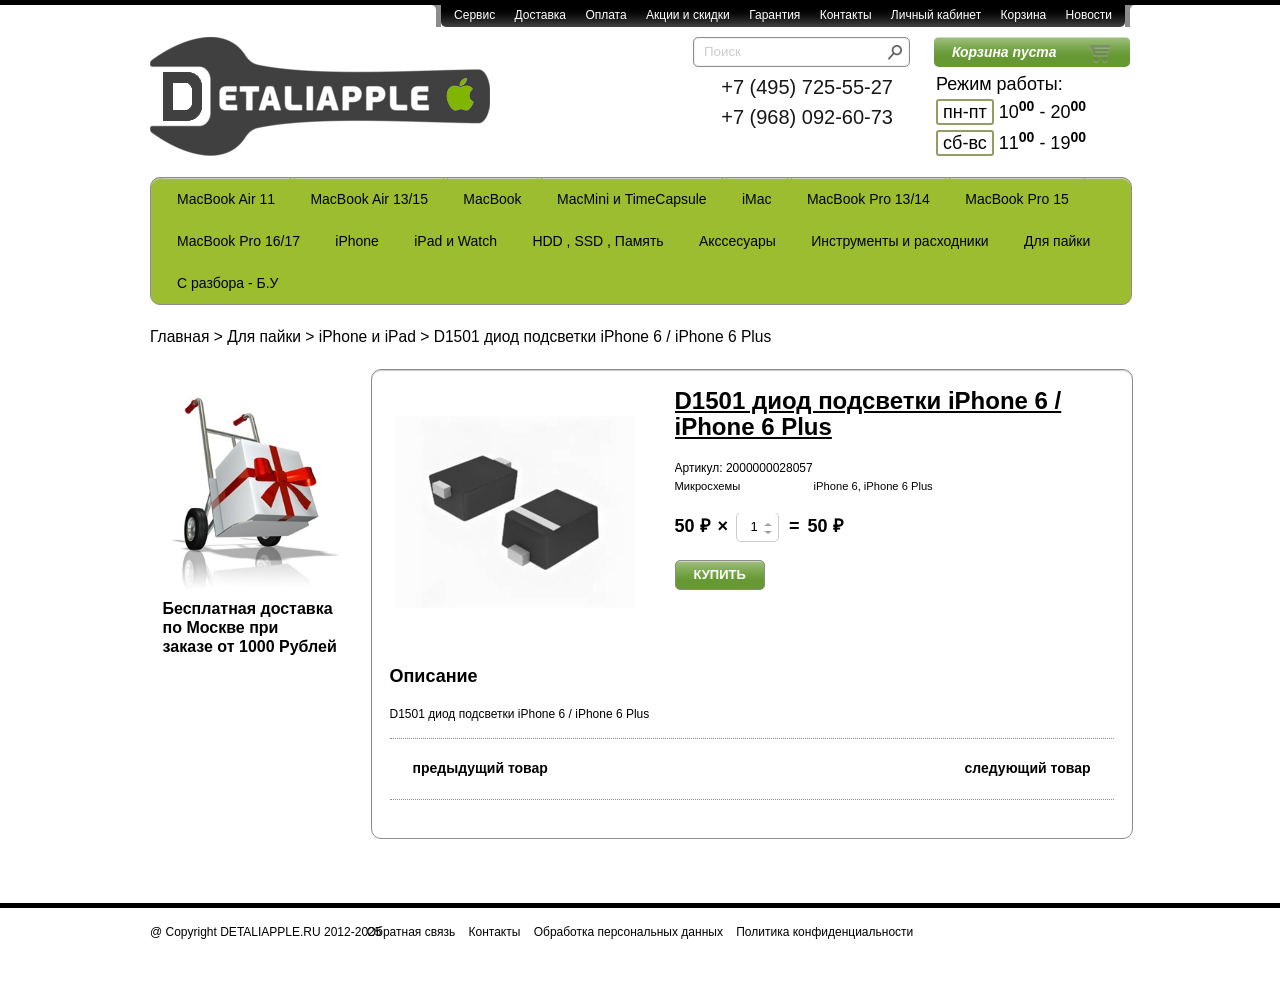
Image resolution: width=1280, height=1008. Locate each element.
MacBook (492, 199)
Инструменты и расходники (899, 241)
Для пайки (1057, 241)
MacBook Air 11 (226, 199)
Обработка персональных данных (628, 932)
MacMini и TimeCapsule (632, 199)
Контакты (846, 15)
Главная (179, 336)
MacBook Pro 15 (1017, 199)
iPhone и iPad (367, 336)
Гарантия (774, 15)
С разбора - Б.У (227, 283)
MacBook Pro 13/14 (868, 199)
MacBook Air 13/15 (369, 199)
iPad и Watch (455, 241)
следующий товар (1039, 766)
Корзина (1023, 15)
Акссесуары (737, 241)
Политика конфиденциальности (824, 932)
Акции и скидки (688, 15)
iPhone (357, 241)
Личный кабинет (936, 15)
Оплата (605, 15)
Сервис (474, 15)
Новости (1089, 15)
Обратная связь (411, 932)
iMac (757, 199)
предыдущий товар (469, 766)
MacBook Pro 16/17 (238, 241)
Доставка (540, 15)
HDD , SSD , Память (597, 241)
